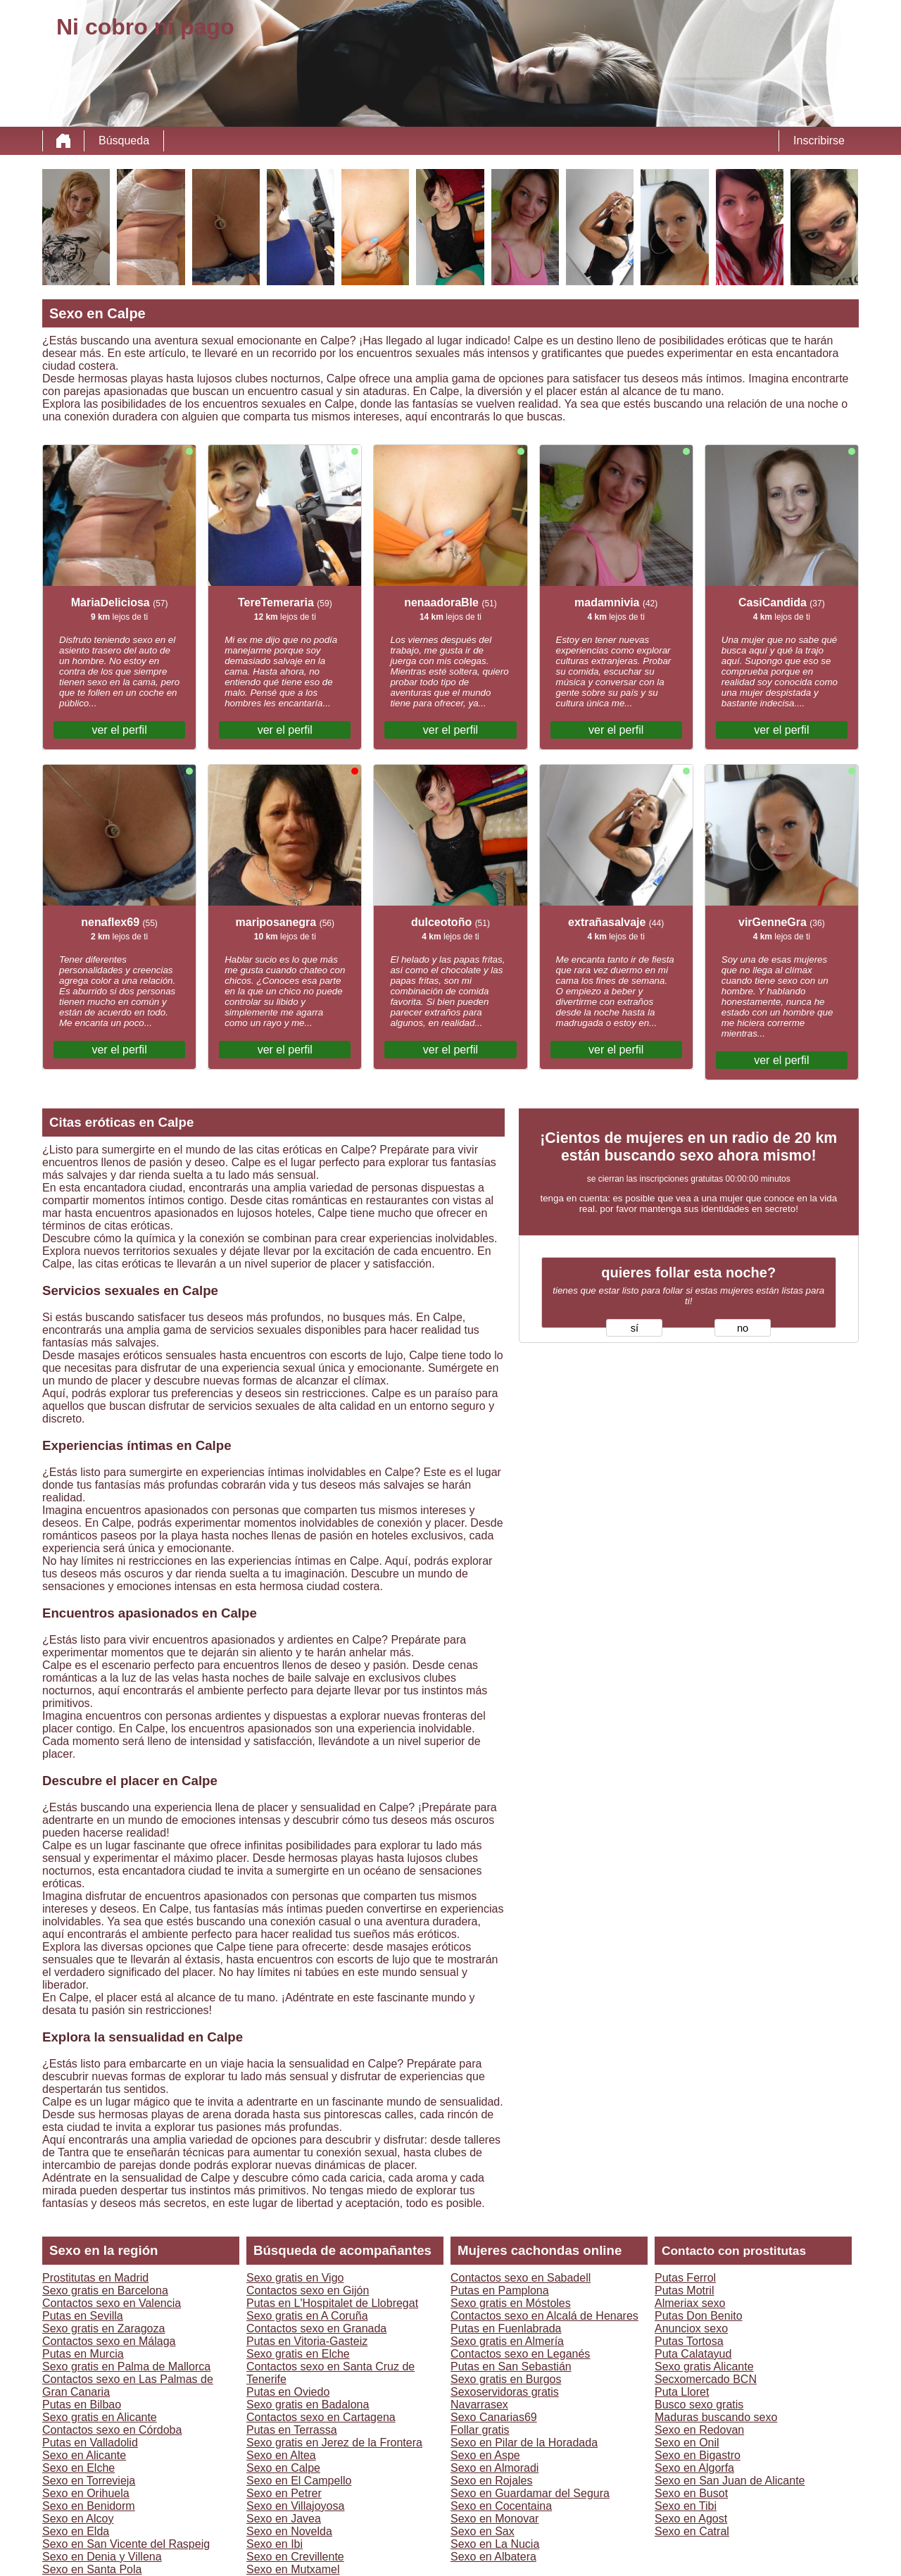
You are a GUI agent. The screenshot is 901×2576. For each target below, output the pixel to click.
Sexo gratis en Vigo (295, 2278)
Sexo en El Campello (298, 2481)
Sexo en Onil (687, 2443)
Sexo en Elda (75, 2531)
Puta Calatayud (693, 2354)
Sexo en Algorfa (694, 2468)
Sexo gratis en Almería (507, 2341)
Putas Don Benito (699, 2316)
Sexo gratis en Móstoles (510, 2303)
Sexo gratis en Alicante (99, 2417)
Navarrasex (479, 2405)
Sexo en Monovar (494, 2519)
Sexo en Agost (691, 2519)
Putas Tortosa (689, 2341)
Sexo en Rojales (491, 2481)
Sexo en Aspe (485, 2455)
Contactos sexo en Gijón (307, 2290)
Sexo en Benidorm (88, 2506)
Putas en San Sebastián (511, 2366)
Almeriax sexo (690, 2303)
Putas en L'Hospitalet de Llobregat (332, 2303)
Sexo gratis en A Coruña (307, 2316)
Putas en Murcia (83, 2354)
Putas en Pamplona (499, 2290)
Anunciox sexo (691, 2328)
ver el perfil (119, 730)
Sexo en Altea (281, 2455)
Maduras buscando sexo (716, 2417)
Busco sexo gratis (699, 2405)
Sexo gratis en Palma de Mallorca (126, 2366)
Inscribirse (819, 140)
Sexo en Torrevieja (88, 2481)
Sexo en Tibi (686, 2506)
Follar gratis (480, 2430)
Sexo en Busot (691, 2493)
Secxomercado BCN (706, 2379)
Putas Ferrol (685, 2278)
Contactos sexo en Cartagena (321, 2417)
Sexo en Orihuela (86, 2493)
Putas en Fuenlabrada (505, 2328)
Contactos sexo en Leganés (520, 2354)
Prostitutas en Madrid (95, 2278)
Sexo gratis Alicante (704, 2366)
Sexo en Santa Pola (91, 2569)
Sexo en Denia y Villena (102, 2557)
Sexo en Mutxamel (293, 2569)
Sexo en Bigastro (698, 2455)
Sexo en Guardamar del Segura (530, 2493)
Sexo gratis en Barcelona (105, 2290)
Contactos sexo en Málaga (108, 2341)
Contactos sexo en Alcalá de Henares (544, 2316)
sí (634, 1328)
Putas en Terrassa (291, 2430)
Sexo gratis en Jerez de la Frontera (334, 2443)
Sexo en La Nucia (494, 2544)
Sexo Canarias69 (493, 2417)
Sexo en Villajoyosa (295, 2506)
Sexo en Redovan (699, 2430)
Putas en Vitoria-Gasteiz (306, 2341)
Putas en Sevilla (82, 2316)
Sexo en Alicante (84, 2455)
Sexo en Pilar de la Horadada (524, 2443)
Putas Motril (684, 2290)
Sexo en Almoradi (494, 2468)
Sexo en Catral (692, 2531)
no (742, 1328)
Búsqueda (124, 140)
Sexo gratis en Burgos (505, 2379)
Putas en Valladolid (90, 2443)
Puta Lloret (682, 2392)
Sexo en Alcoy (77, 2519)
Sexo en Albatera (493, 2557)
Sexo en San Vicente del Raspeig (126, 2544)
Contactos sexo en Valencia (111, 2303)
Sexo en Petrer (284, 2493)
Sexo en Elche (78, 2468)
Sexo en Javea (283, 2519)
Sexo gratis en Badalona (307, 2405)
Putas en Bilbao (81, 2405)
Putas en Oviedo (287, 2392)
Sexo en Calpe (283, 2468)
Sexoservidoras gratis (504, 2392)
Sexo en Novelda (289, 2531)
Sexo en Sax (482, 2531)
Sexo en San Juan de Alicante (730, 2481)
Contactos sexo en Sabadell (520, 2278)
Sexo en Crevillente (295, 2557)
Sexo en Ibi (274, 2544)
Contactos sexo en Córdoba (112, 2430)
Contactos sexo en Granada (316, 2328)
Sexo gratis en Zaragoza (103, 2328)
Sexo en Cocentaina (501, 2506)
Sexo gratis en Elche (298, 2354)
